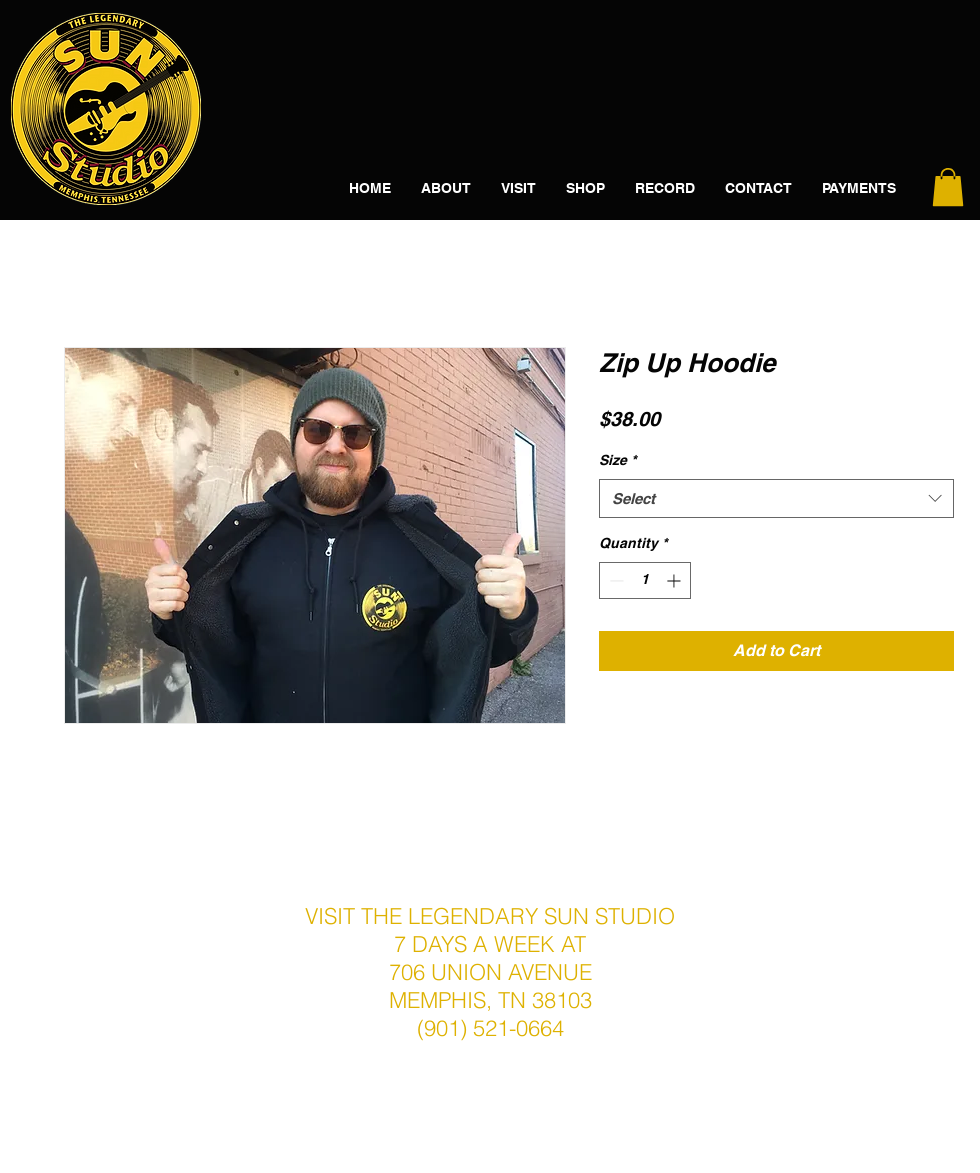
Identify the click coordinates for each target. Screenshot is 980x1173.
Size (617, 460)
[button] (948, 187)
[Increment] (675, 580)
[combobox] (776, 498)
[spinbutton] (645, 580)
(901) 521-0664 (490, 1028)
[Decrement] (614, 580)
